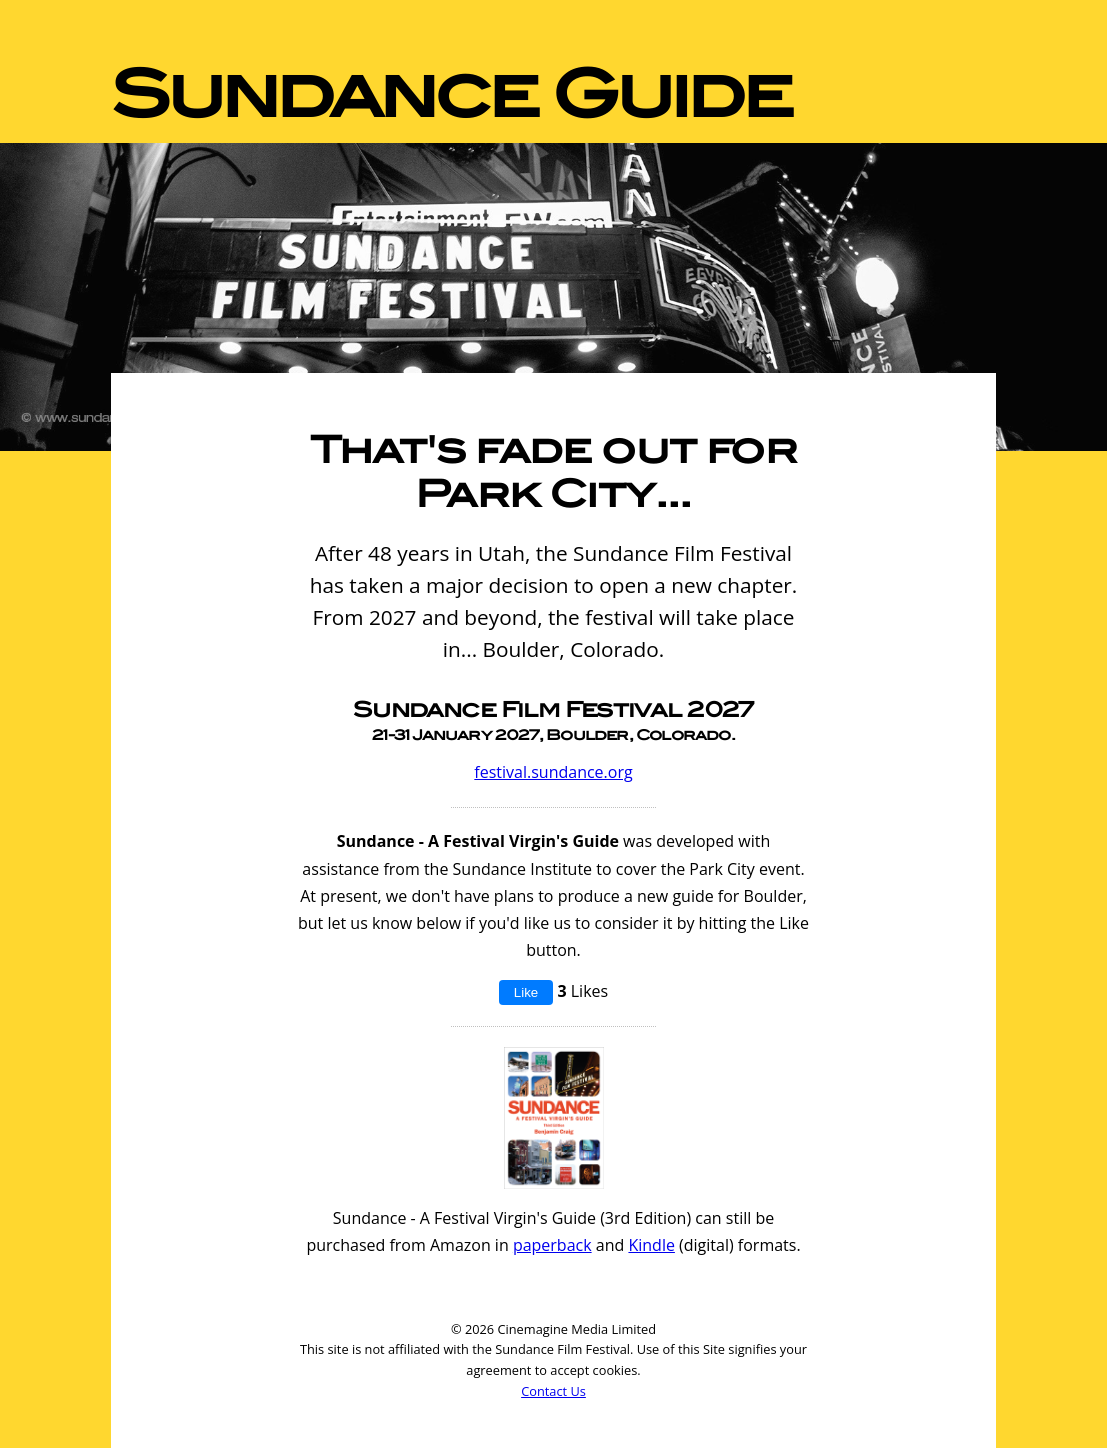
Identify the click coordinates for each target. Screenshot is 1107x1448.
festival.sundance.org (553, 772)
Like (526, 992)
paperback (552, 1245)
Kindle (651, 1245)
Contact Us (553, 1391)
